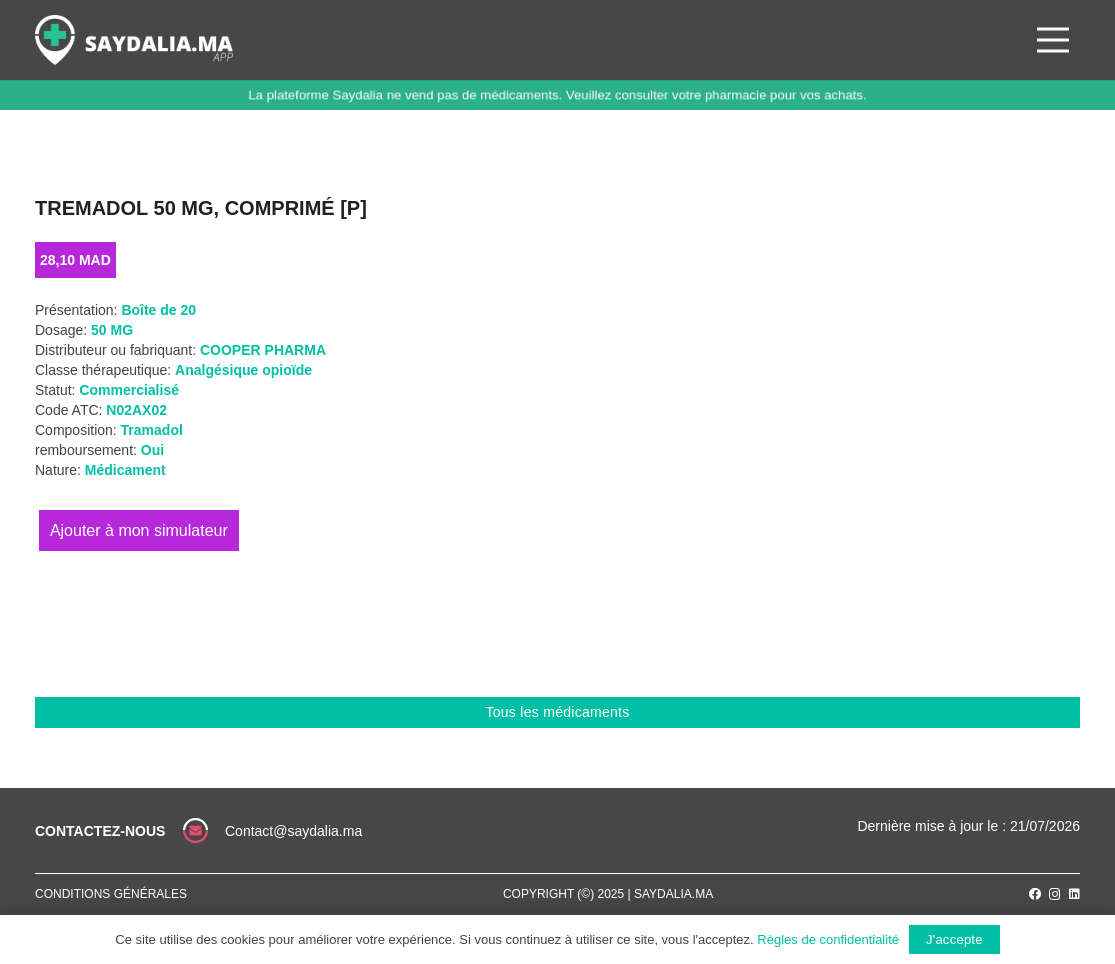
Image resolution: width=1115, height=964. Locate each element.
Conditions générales (111, 894)
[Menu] (1053, 40)
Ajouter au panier (139, 530)
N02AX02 (136, 410)
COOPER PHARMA (263, 350)
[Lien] (134, 40)
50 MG (112, 330)
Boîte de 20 (158, 310)
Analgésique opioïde (243, 370)
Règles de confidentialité (828, 939)
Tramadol (152, 430)
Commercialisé (129, 390)
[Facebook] (1035, 894)
